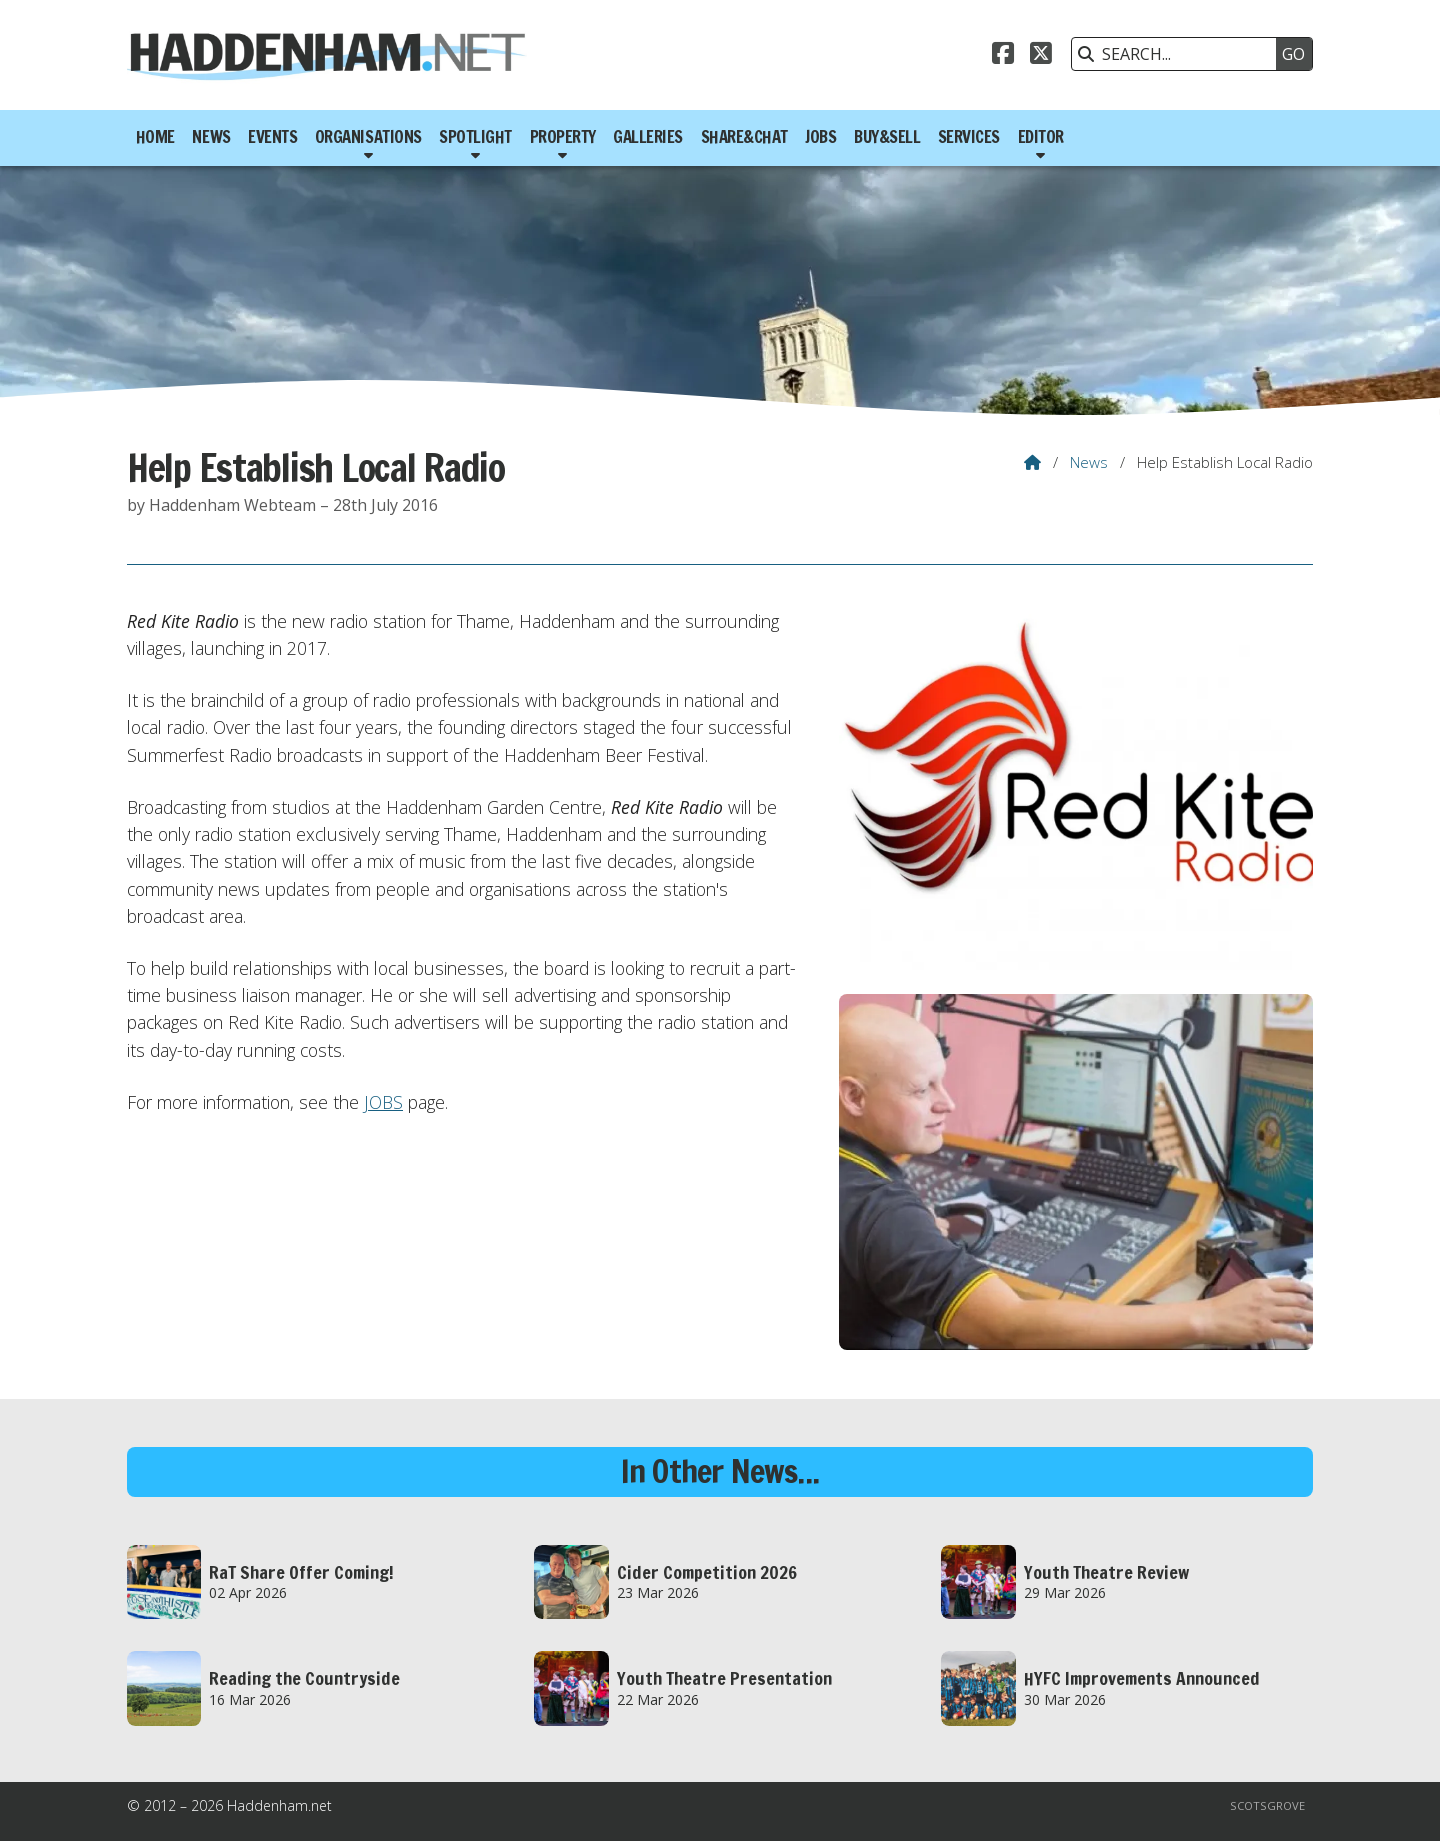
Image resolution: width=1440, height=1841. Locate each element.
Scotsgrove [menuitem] (1267, 1805)
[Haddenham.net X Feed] (1041, 56)
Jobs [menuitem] (820, 137)
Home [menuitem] (155, 137)
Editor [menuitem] (1041, 137)
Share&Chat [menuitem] (744, 137)
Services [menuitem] (969, 137)
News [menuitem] (211, 137)
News (1089, 462)
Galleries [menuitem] (648, 137)
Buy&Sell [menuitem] (887, 137)
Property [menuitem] (563, 137)
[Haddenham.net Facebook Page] (1003, 56)
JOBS (383, 1102)
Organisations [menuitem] (368, 137)
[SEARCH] (1179, 54)
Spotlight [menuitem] (475, 137)
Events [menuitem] (272, 137)
